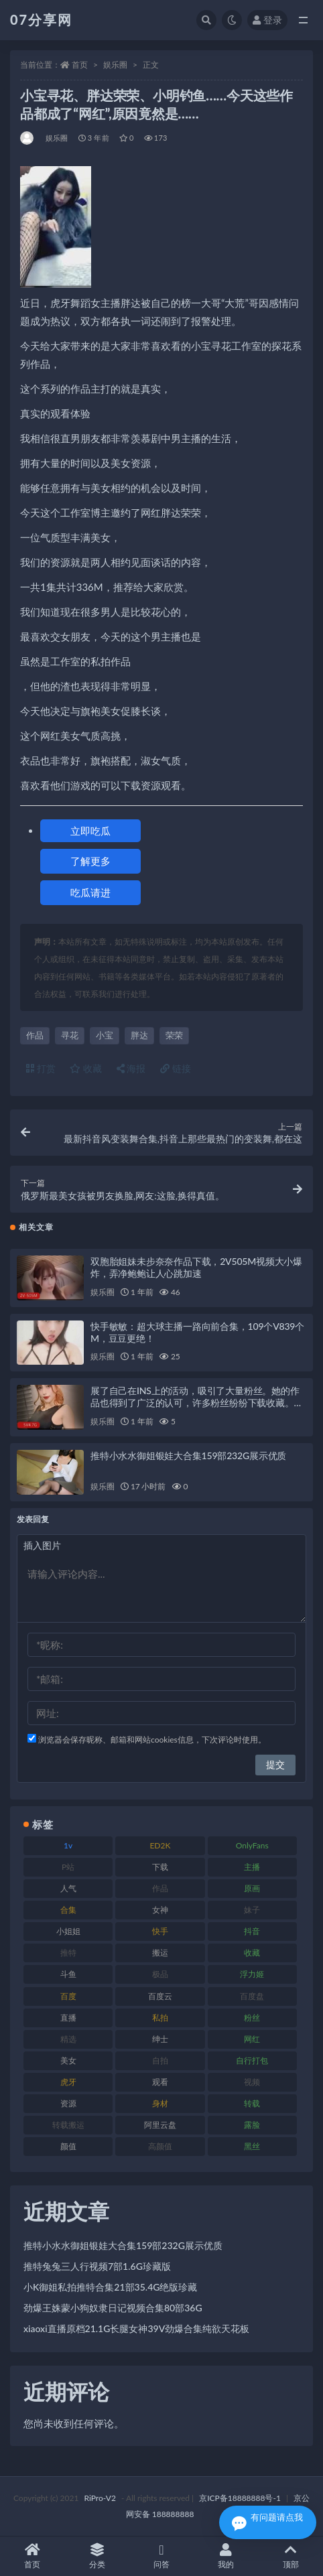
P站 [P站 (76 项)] (68, 1867)
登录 (267, 19)
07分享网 (41, 19)
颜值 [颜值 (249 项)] (68, 2146)
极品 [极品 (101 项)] (160, 1974)
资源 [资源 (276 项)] (68, 2103)
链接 (175, 1068)
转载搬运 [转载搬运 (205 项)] (68, 2125)
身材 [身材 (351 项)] (160, 2103)
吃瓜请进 (90, 892)
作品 (35, 1035)
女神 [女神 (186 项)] (160, 1910)
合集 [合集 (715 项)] (68, 1910)
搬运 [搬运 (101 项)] (160, 1953)
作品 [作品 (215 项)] (160, 1888)
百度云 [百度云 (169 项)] (160, 1996)
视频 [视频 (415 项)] (252, 2082)
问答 (161, 2556)
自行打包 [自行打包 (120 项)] (252, 2060)
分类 (96, 2556)
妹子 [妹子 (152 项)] (252, 1910)
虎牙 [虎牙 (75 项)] (68, 2082)
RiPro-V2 (99, 2498)
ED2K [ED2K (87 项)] (159, 1845)
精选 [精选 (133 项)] (68, 2039)
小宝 (104, 1035)
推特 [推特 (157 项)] (68, 1953)
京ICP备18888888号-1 (240, 2498)
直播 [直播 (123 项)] (68, 2018)
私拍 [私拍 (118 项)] (160, 2018)
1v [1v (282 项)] (68, 1845)
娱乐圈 (115, 65)
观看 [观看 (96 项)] (160, 2082)
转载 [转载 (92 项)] (252, 2103)
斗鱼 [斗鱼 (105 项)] (68, 1974)
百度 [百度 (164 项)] (68, 1996)
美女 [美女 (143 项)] (68, 2060)
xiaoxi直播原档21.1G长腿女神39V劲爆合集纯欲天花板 (136, 2328)
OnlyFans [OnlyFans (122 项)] (252, 1845)
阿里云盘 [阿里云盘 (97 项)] (160, 2125)
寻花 (69, 1035)
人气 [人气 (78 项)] (68, 1888)
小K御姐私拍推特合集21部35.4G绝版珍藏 (110, 2287)
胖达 (139, 1035)
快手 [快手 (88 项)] (160, 1931)
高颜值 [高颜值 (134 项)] (160, 2146)
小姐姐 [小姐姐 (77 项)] (68, 1931)
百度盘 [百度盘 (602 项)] (252, 1996)
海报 (131, 1068)
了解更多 (90, 861)
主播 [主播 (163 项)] (252, 1867)
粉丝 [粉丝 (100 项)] (252, 2018)
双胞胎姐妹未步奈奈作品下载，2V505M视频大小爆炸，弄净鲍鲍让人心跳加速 (196, 1267)
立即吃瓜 (90, 831)
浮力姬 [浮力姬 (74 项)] (252, 1974)
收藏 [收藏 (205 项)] (252, 1953)
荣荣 (174, 1035)
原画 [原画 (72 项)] (252, 1888)
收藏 (86, 1068)
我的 (226, 2556)
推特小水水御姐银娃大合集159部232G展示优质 (188, 1455)
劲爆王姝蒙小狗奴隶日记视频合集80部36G (112, 2307)
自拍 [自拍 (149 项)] (160, 2060)
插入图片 (42, 1545)
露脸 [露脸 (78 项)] (252, 2125)
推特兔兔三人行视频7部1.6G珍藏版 (97, 2266)
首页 (80, 65)
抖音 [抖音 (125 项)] (252, 1931)
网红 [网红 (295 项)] (252, 2039)
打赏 (41, 1068)
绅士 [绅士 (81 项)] (160, 2039)
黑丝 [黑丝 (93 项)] (252, 2146)
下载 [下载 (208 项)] (160, 1867)
